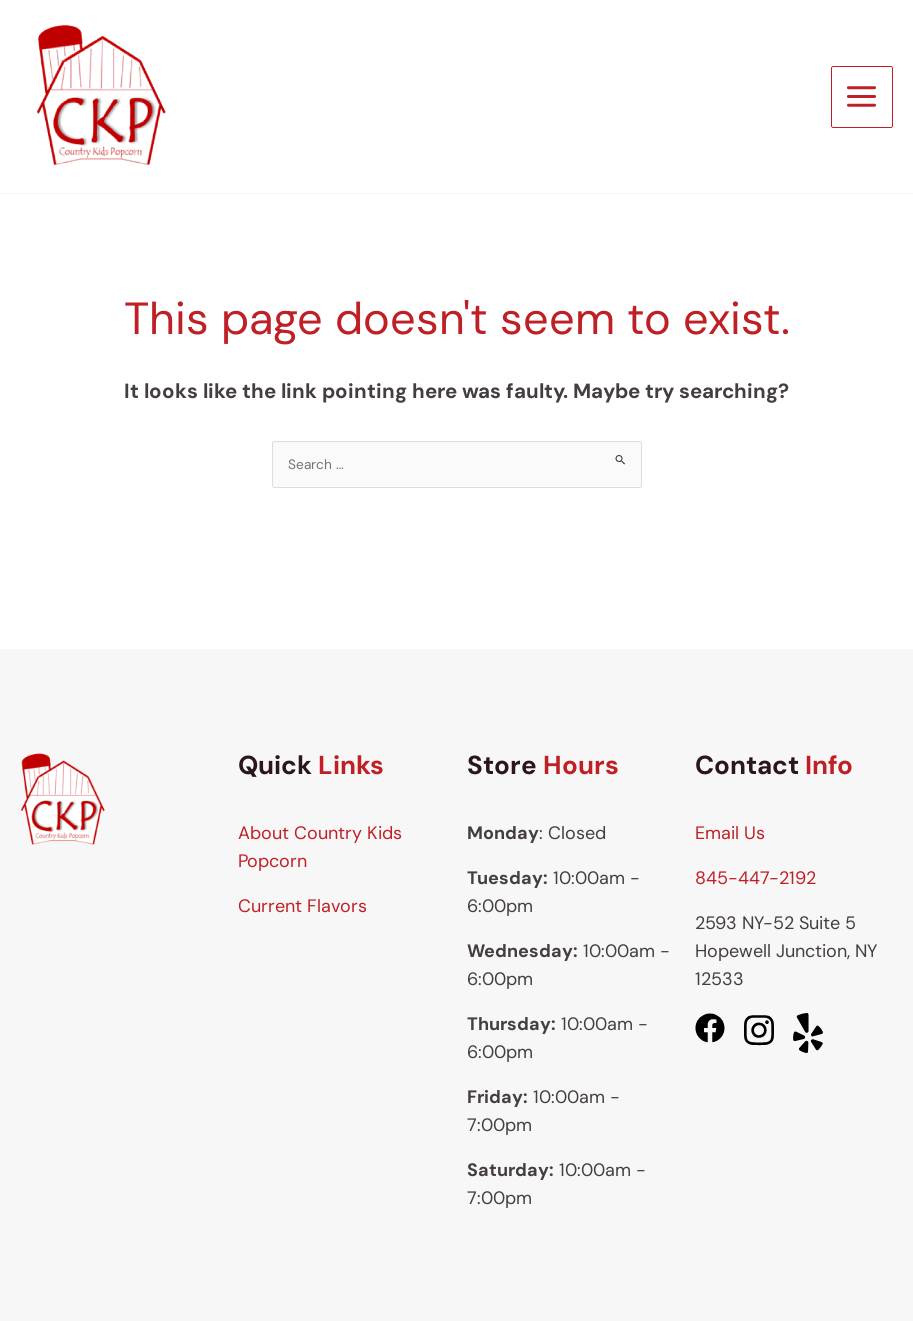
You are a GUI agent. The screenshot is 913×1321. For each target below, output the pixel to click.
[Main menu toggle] (862, 97)
